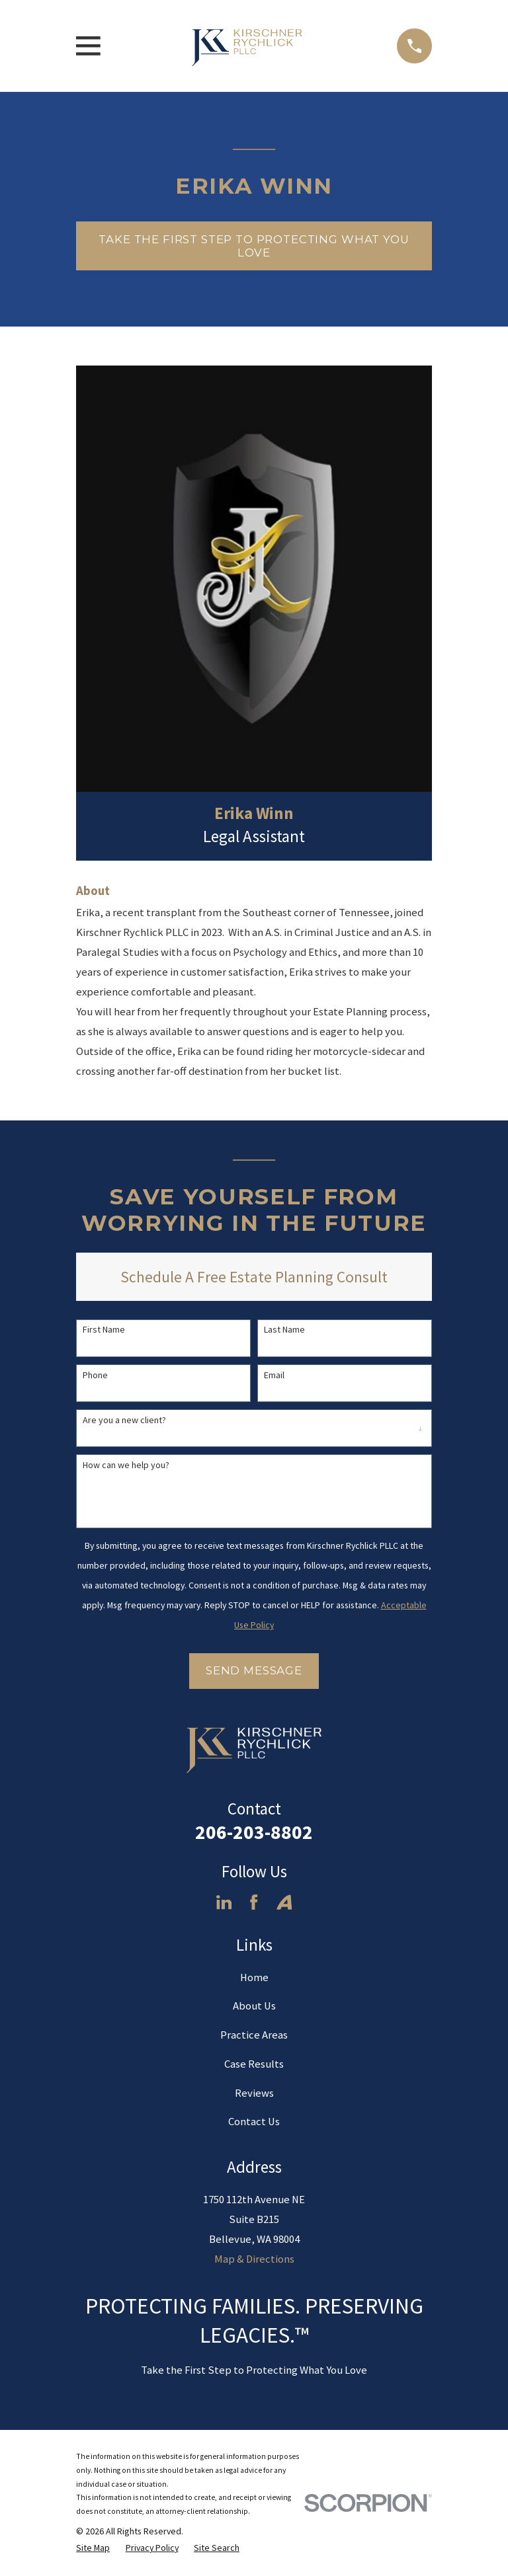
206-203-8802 (254, 1832)
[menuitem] (93, 2548)
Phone (95, 1375)
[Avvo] (284, 1902)
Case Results (254, 2064)
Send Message (254, 1670)
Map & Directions (254, 2259)
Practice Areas (254, 2035)
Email (274, 1375)
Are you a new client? (124, 1420)
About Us (254, 2006)
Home (254, 1977)
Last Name (284, 1329)
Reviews (254, 2093)
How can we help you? (126, 1465)
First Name (104, 1329)
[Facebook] (253, 1902)
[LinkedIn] (224, 1902)
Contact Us (254, 2121)
